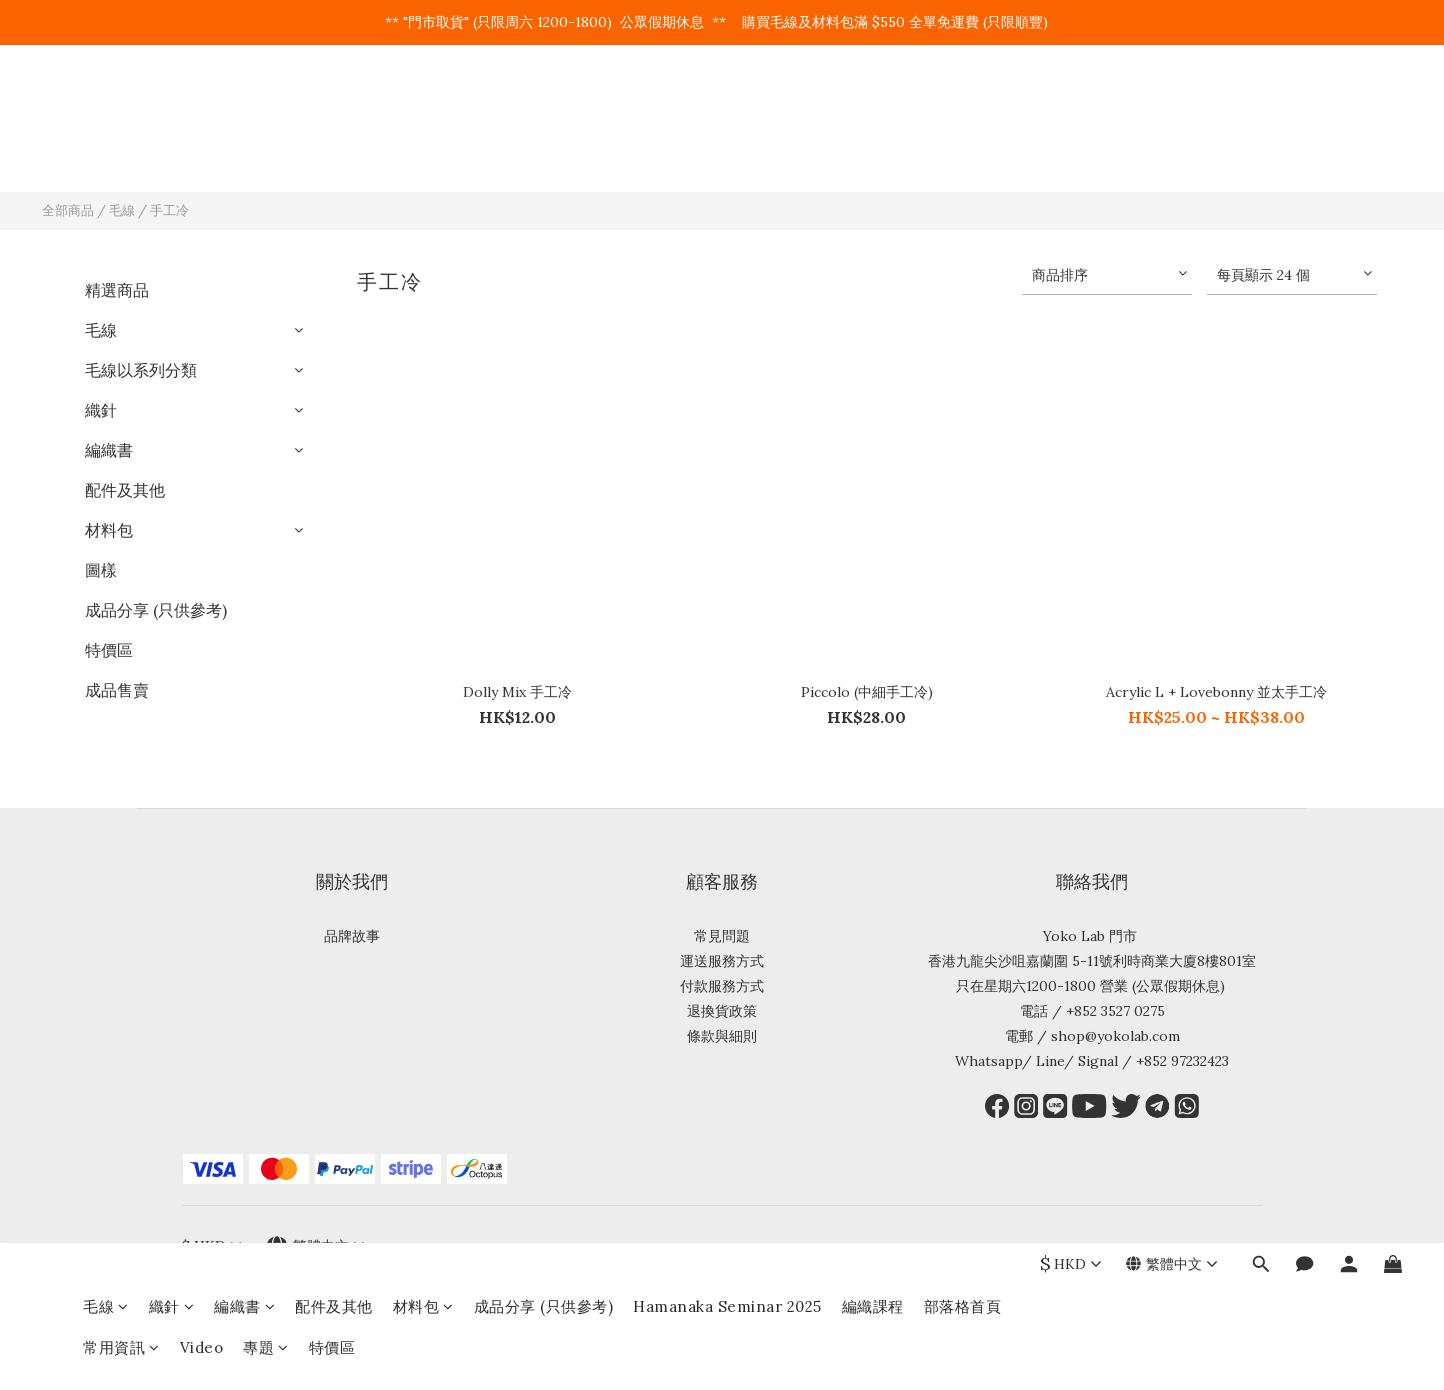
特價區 (332, 149)
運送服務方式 (722, 961)
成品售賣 (117, 690)
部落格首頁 (963, 108)
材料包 (423, 108)
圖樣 (101, 570)
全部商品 (68, 210)
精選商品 (117, 290)
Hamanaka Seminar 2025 (727, 108)
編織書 (244, 108)
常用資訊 (121, 149)
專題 (266, 149)
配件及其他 (334, 108)
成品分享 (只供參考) (544, 108)
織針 (172, 108)
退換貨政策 (722, 1011)
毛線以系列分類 (141, 370)
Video (202, 149)
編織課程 (873, 108)
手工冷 (169, 210)
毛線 (106, 108)
